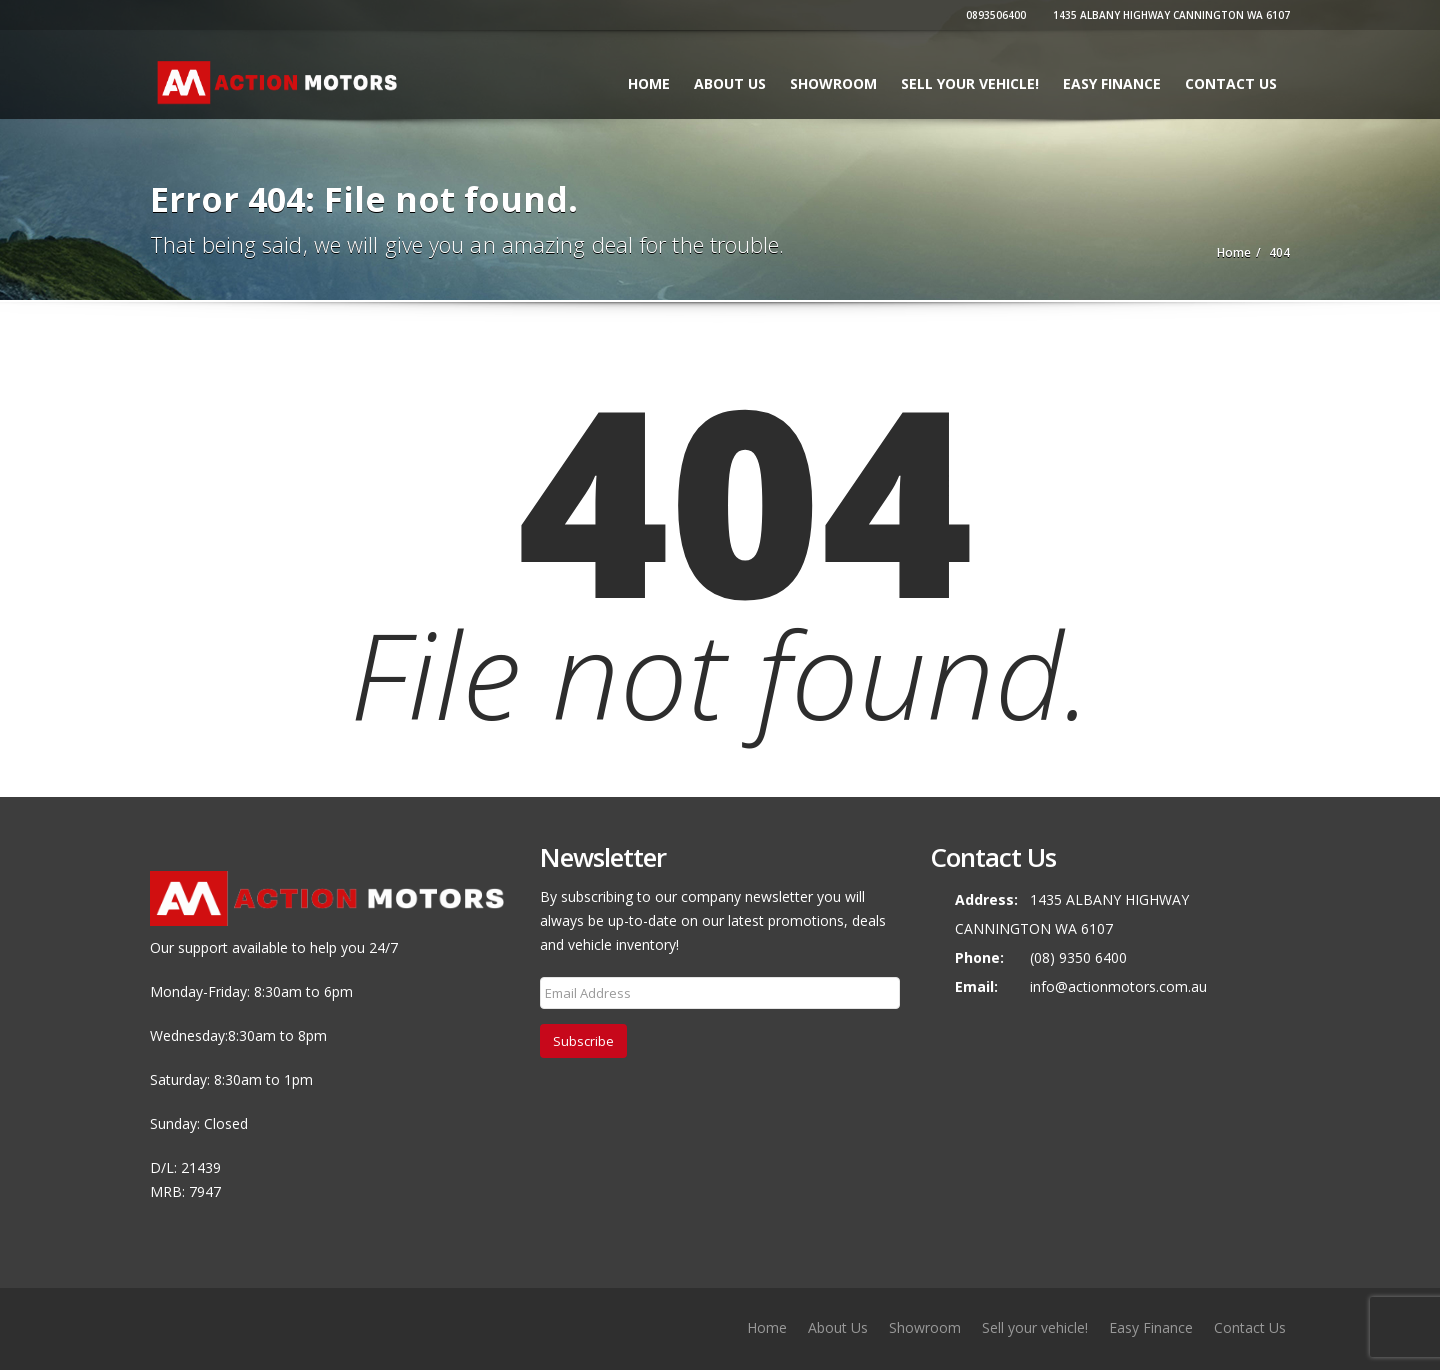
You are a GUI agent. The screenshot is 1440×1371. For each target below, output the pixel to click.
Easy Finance (1112, 83)
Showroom (833, 83)
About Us (730, 83)
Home (649, 83)
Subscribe (583, 1041)
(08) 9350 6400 (1078, 957)
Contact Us (1231, 83)
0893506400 (993, 15)
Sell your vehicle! (970, 83)
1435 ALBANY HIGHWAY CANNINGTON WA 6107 (1169, 15)
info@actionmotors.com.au (1118, 986)
